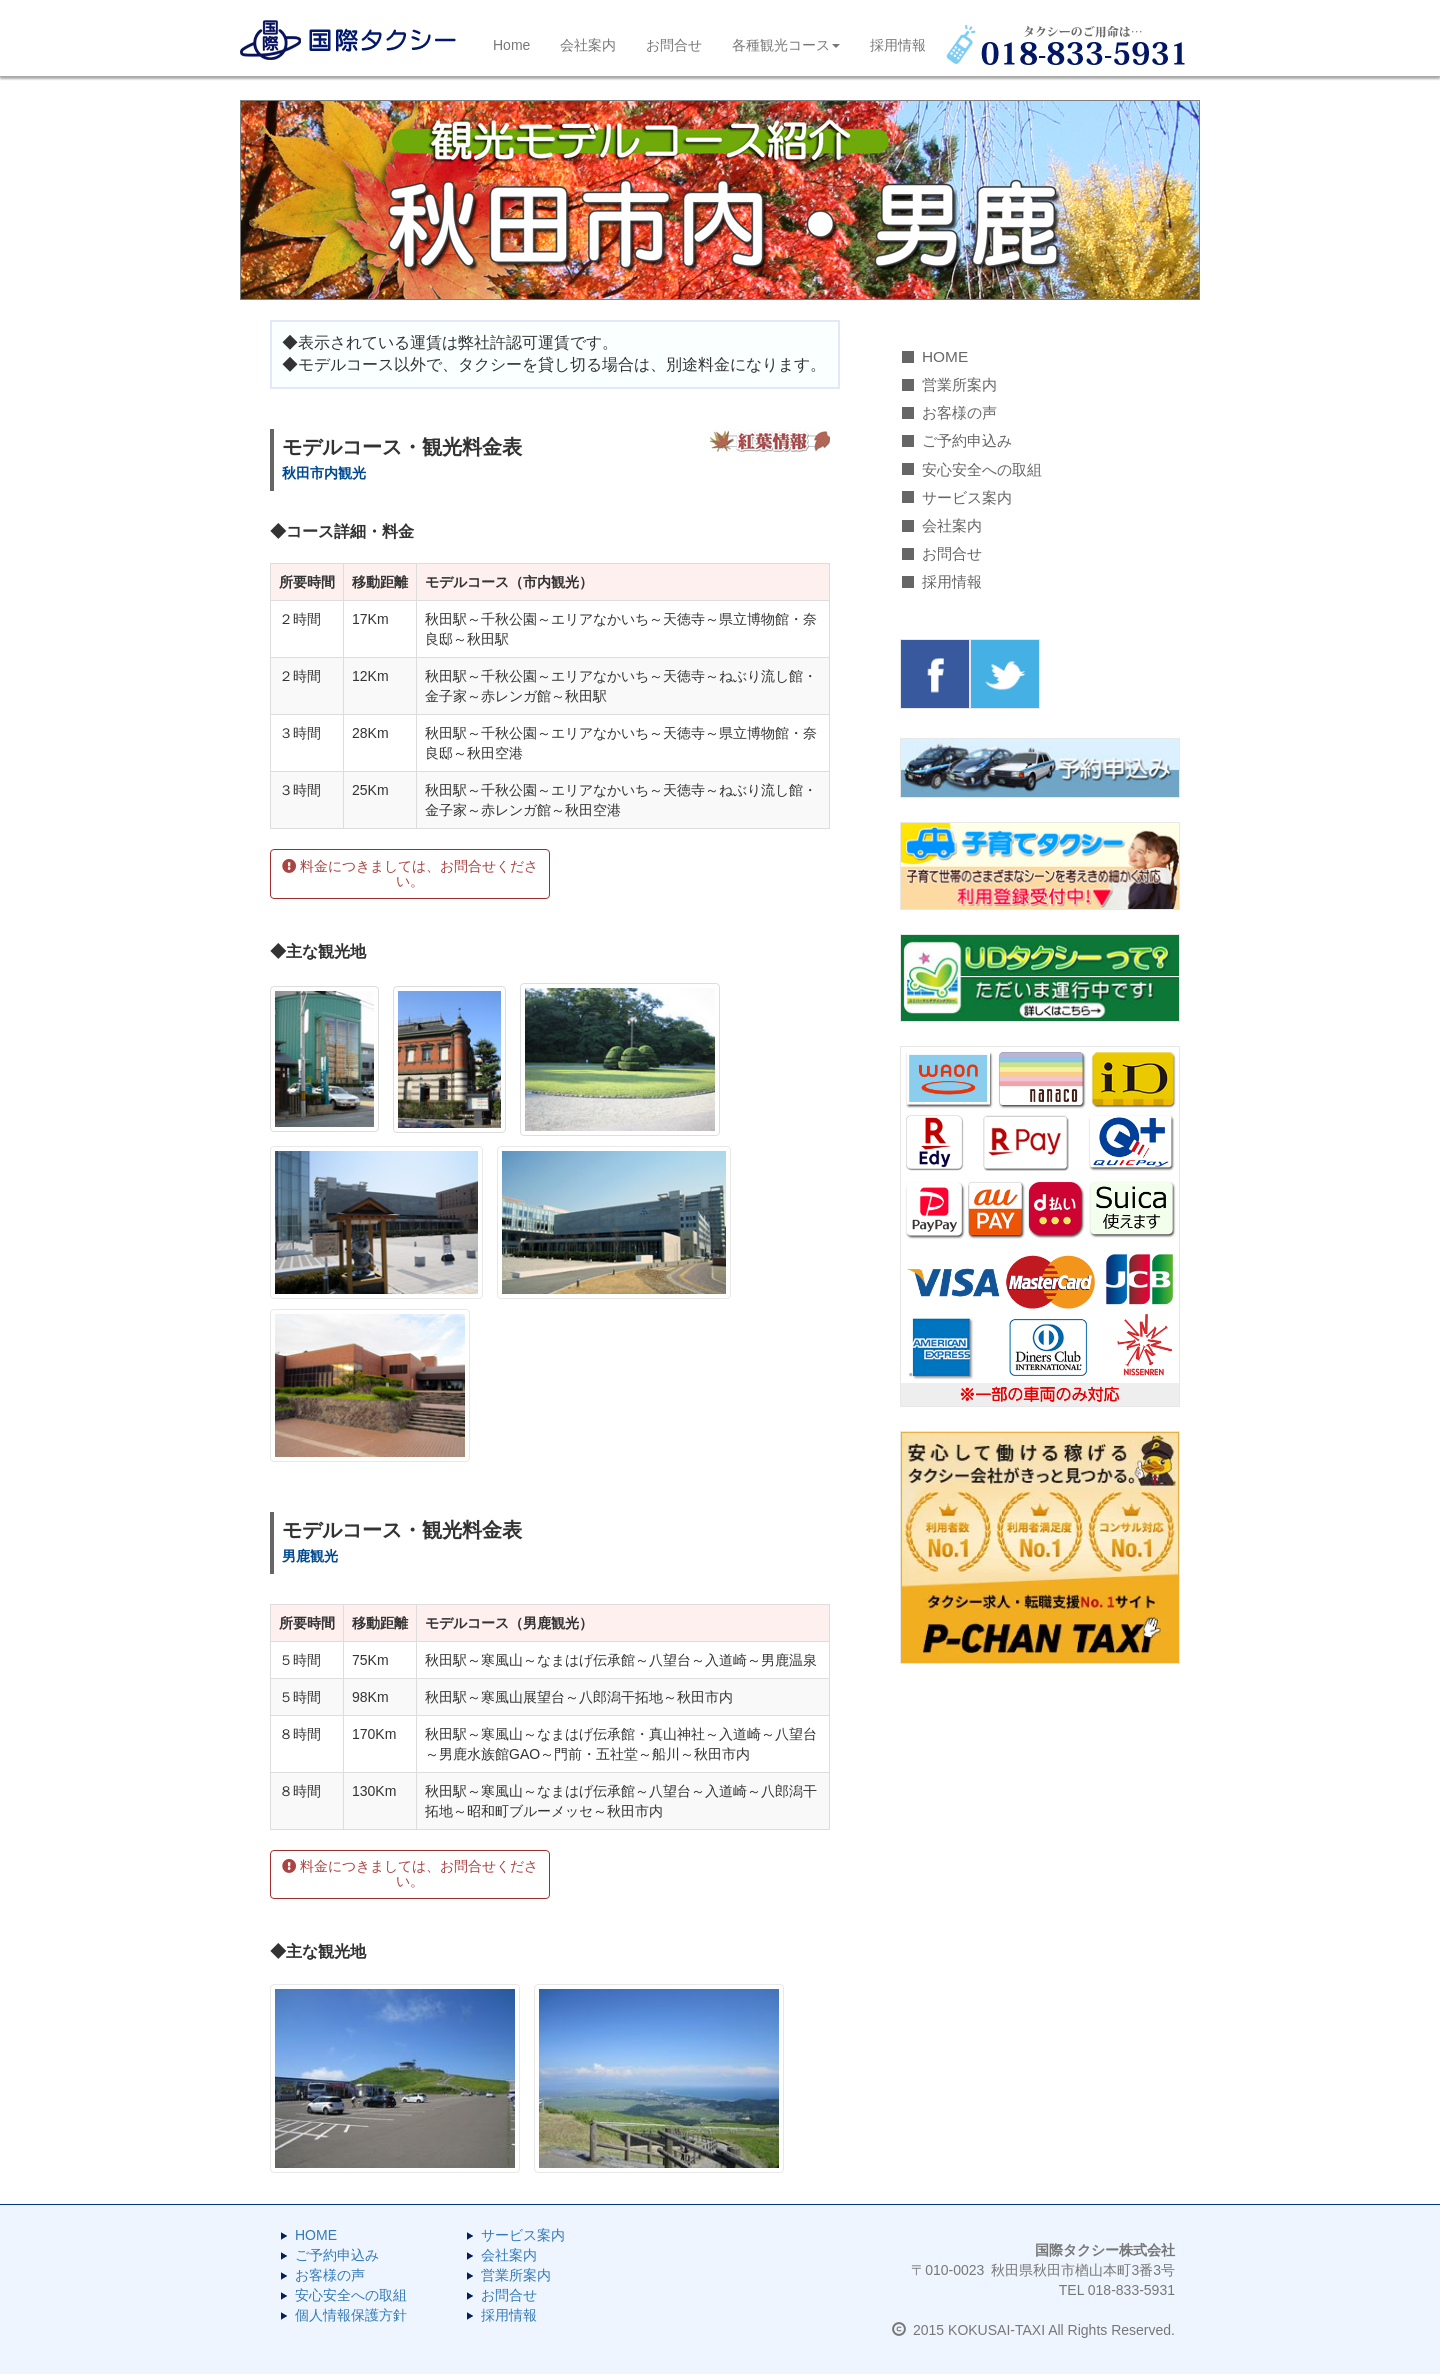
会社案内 (588, 45)
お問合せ (674, 45)
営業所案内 (959, 384)
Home (511, 45)
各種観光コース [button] (786, 45)
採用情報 (898, 45)
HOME (945, 356)
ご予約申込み (967, 440)
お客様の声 (959, 412)
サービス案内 (967, 497)
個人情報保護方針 (351, 2315)
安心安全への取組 (982, 469)
